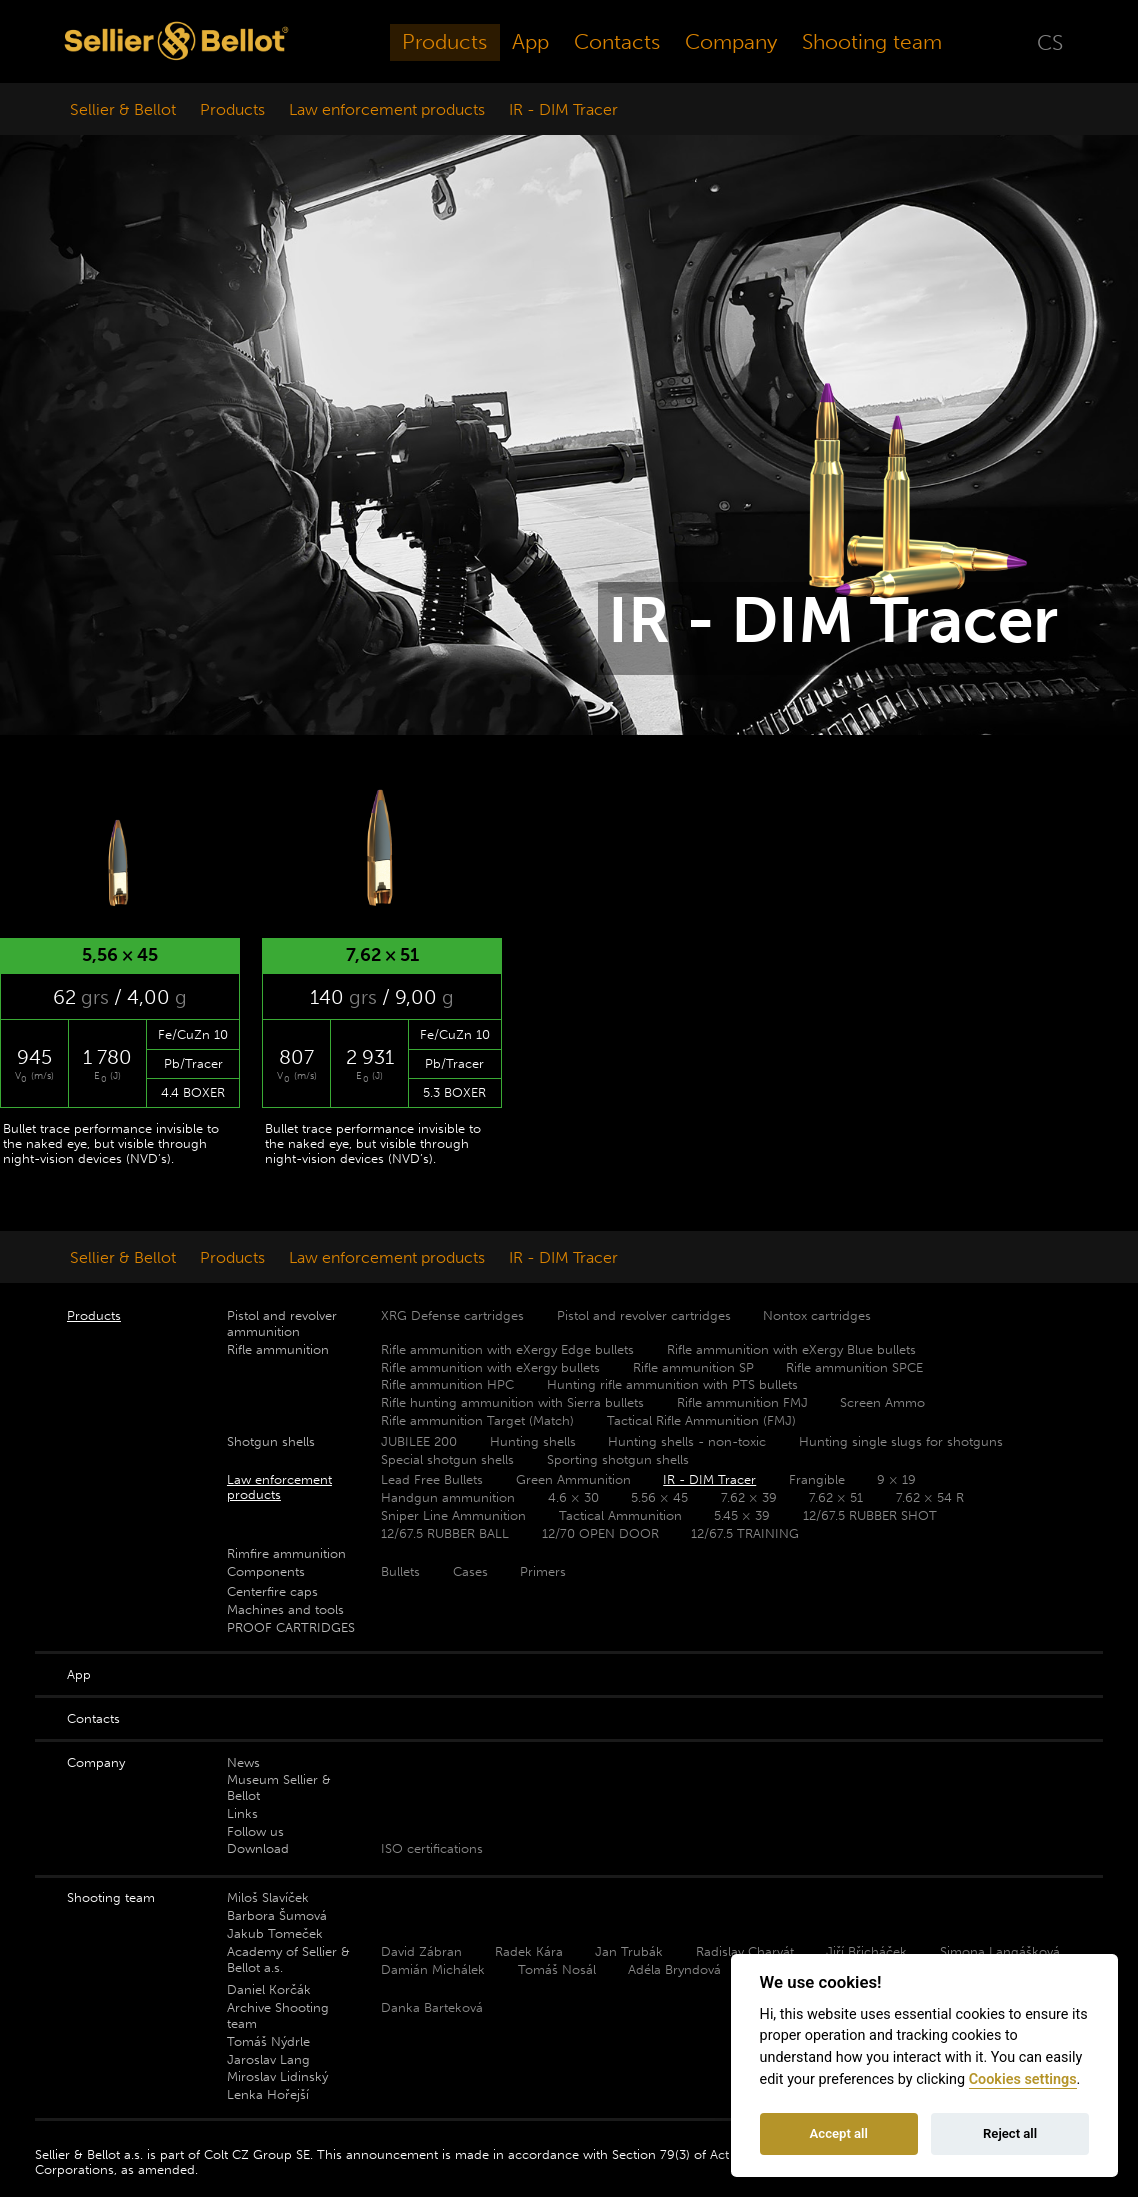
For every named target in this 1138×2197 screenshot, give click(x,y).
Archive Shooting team (278, 2015)
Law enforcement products (387, 109)
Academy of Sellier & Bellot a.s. (288, 1959)
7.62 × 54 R (930, 1497)
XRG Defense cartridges (452, 1315)
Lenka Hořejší (268, 2094)
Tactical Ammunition (620, 1515)
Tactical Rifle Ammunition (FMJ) (701, 1420)
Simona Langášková (1000, 1951)
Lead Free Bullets (432, 1479)
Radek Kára (529, 1951)
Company (731, 41)
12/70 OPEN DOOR (600, 1533)
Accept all (839, 2133)
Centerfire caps (272, 1591)
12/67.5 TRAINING (745, 1533)
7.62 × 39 (749, 1497)
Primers (543, 1571)
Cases (470, 1571)
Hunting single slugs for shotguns (901, 1441)
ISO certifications (432, 1848)
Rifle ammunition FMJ (742, 1402)
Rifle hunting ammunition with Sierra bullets (512, 1402)
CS (1050, 41)
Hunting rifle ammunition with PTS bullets (672, 1384)
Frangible (817, 1479)
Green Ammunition (573, 1479)
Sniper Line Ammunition (453, 1515)
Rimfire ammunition (286, 1553)
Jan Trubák (629, 1951)
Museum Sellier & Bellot (279, 1787)
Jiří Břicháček (866, 1951)
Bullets (400, 1571)
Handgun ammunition (448, 1497)
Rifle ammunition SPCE (854, 1367)
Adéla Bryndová (674, 1969)
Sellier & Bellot (123, 109)
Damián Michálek (433, 1969)
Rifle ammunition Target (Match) (477, 1420)
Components (266, 1571)
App (530, 41)
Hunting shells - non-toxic (687, 1441)
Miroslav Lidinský (277, 2076)
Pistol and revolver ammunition (282, 1323)
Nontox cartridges (817, 1315)
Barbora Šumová (277, 1915)
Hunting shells (533, 1441)
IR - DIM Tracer (563, 109)
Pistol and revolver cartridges (644, 1315)
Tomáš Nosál (557, 1969)
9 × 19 (896, 1479)
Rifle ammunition (278, 1349)
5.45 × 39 (742, 1515)
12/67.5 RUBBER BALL (445, 1533)
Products (444, 41)
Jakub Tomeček (275, 1933)
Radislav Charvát (745, 1951)
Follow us (255, 1831)
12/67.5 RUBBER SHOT (870, 1515)
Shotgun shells (271, 1441)
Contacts (617, 41)
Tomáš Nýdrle (268, 2041)
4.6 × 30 (573, 1497)
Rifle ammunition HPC (447, 1384)
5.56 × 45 (659, 1497)
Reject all (1010, 2133)
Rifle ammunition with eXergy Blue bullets (791, 1349)
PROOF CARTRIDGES (291, 1627)
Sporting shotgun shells (618, 1459)
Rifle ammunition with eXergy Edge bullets (507, 1349)
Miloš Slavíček (268, 1897)
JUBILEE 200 (419, 1441)
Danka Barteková (432, 2007)
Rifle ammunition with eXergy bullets (490, 1367)
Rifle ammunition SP (693, 1367)
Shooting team (872, 41)
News (243, 1762)
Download (258, 1848)
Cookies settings (1023, 2079)
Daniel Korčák (269, 1989)
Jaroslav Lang (268, 2059)
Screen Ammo (882, 1402)
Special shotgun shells (447, 1459)
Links (242, 1813)
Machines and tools (285, 1609)
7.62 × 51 (836, 1497)
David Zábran (421, 1951)
